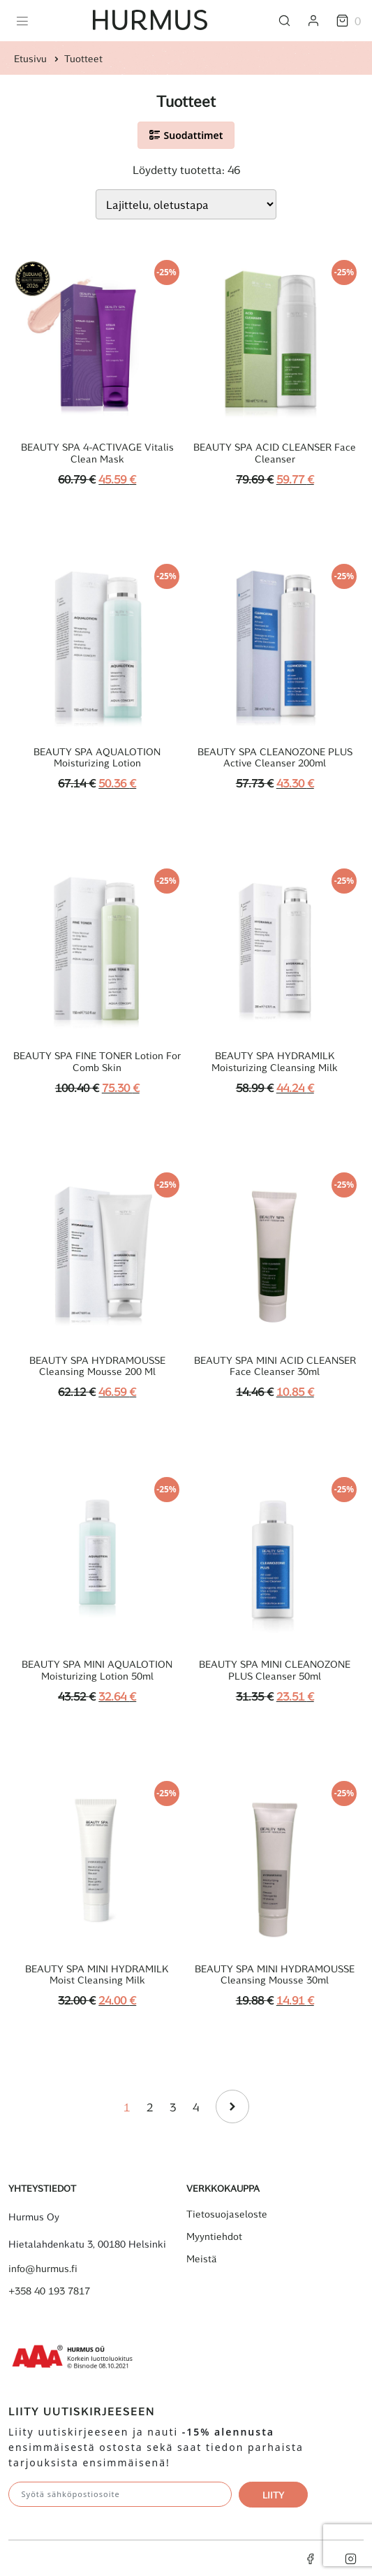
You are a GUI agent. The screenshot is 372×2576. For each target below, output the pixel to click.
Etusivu (30, 58)
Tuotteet (83, 58)
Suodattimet (186, 135)
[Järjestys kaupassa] (186, 204)
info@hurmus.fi (42, 2268)
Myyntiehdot (214, 2236)
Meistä (201, 2259)
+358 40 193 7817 (49, 2291)
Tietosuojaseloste (226, 2214)
